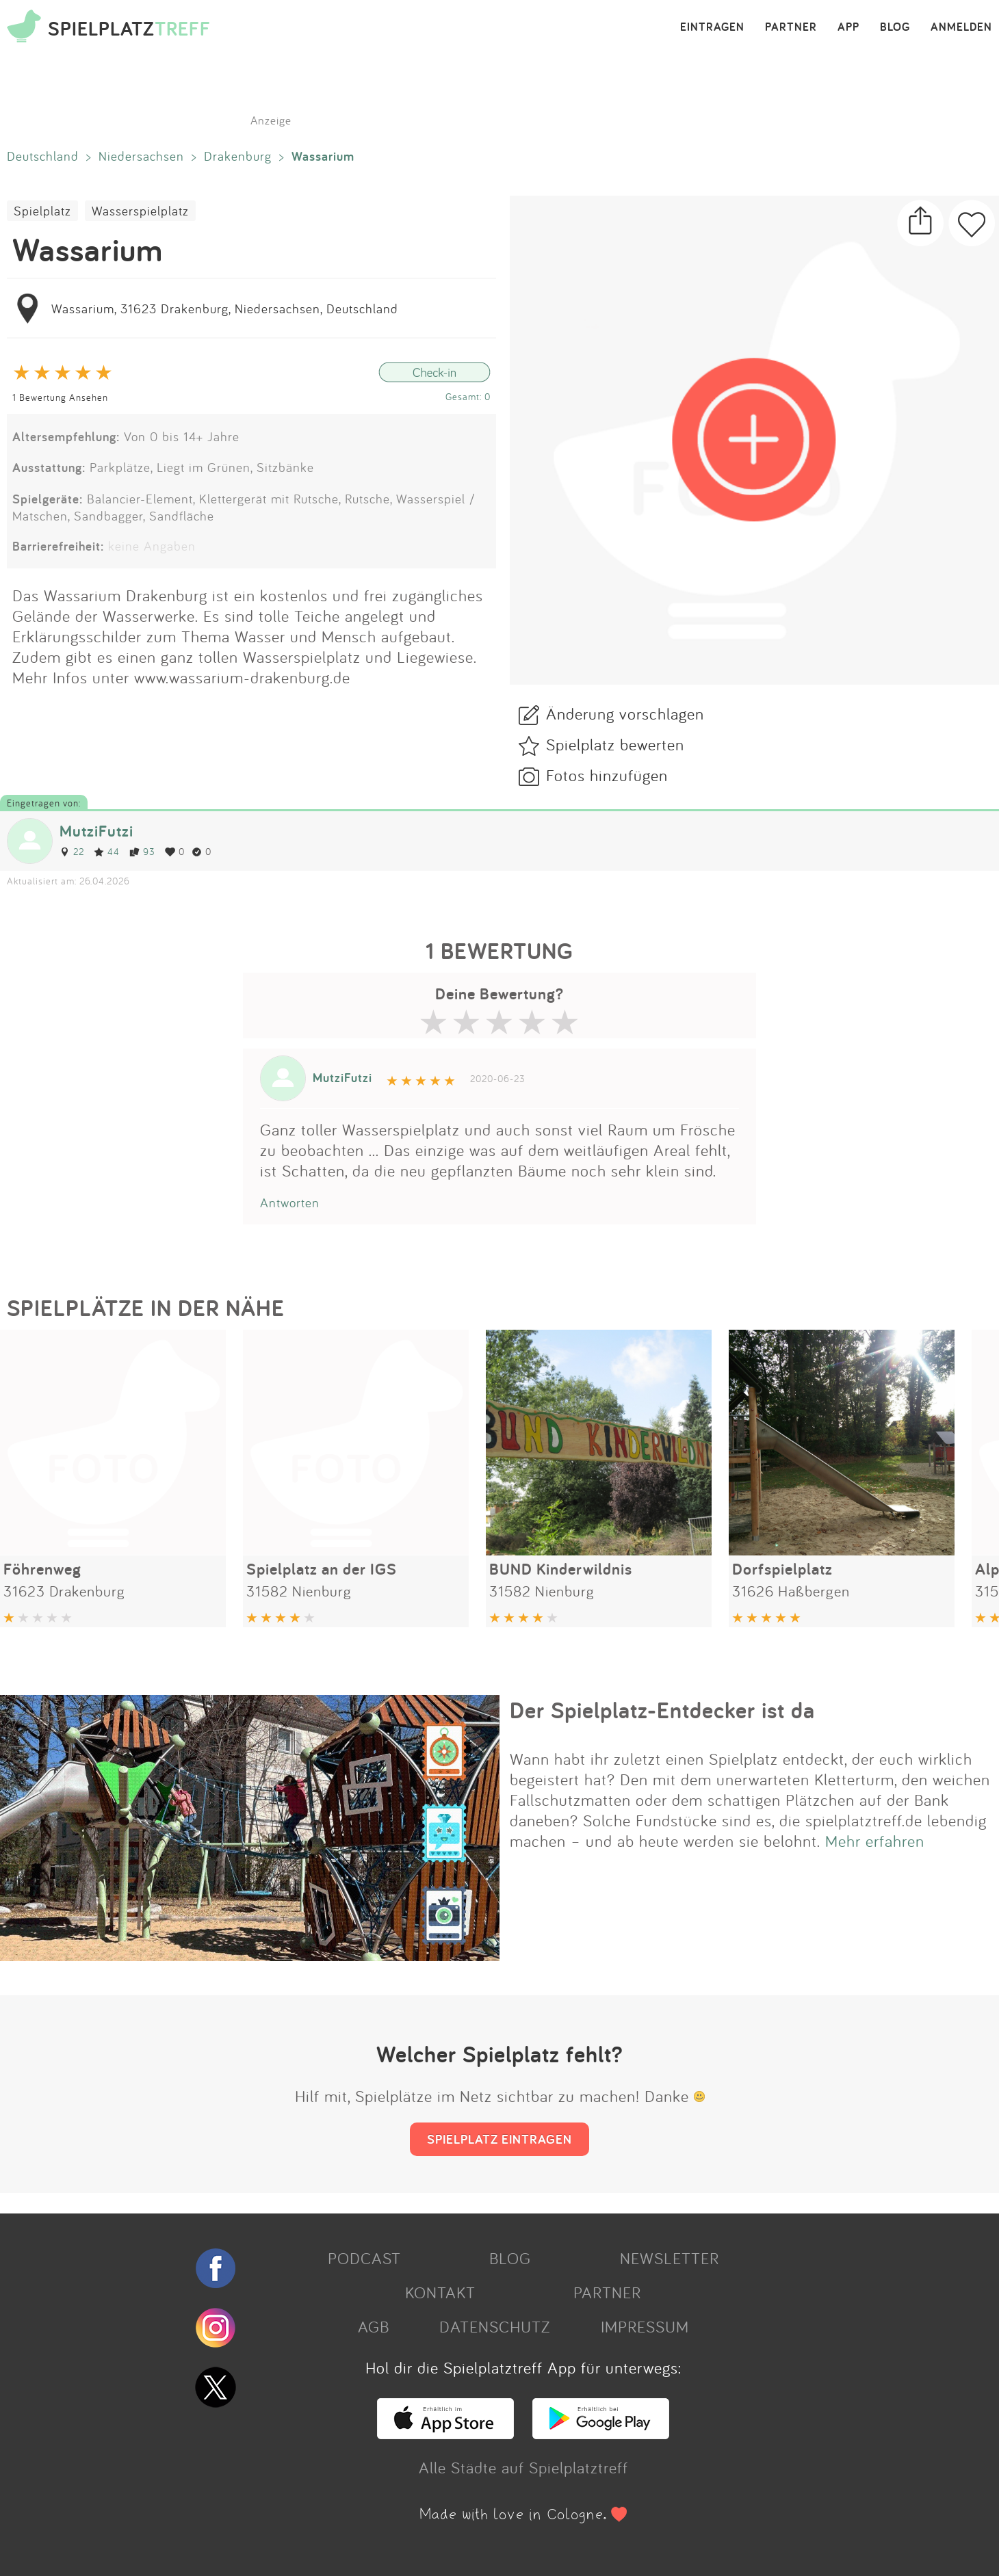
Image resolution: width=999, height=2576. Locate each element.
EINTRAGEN (712, 27)
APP (848, 27)
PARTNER (791, 27)
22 (72, 851)
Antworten (290, 1202)
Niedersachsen (141, 156)
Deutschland (43, 156)
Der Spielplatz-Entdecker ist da (662, 1710)
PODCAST (364, 2258)
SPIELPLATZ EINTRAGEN (499, 2139)
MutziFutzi (96, 830)
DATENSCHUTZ (494, 2326)
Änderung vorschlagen (625, 713)
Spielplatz (42, 210)
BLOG (895, 27)
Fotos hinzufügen (607, 775)
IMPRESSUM (645, 2326)
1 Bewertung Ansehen (60, 397)
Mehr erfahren (874, 1840)
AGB (373, 2326)
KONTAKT (440, 2292)
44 (107, 851)
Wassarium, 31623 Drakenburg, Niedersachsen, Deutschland (224, 308)
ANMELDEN (961, 27)
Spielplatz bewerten (615, 744)
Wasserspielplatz (140, 210)
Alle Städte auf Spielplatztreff (523, 2467)
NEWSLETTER (669, 2258)
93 (142, 851)
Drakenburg (238, 156)
